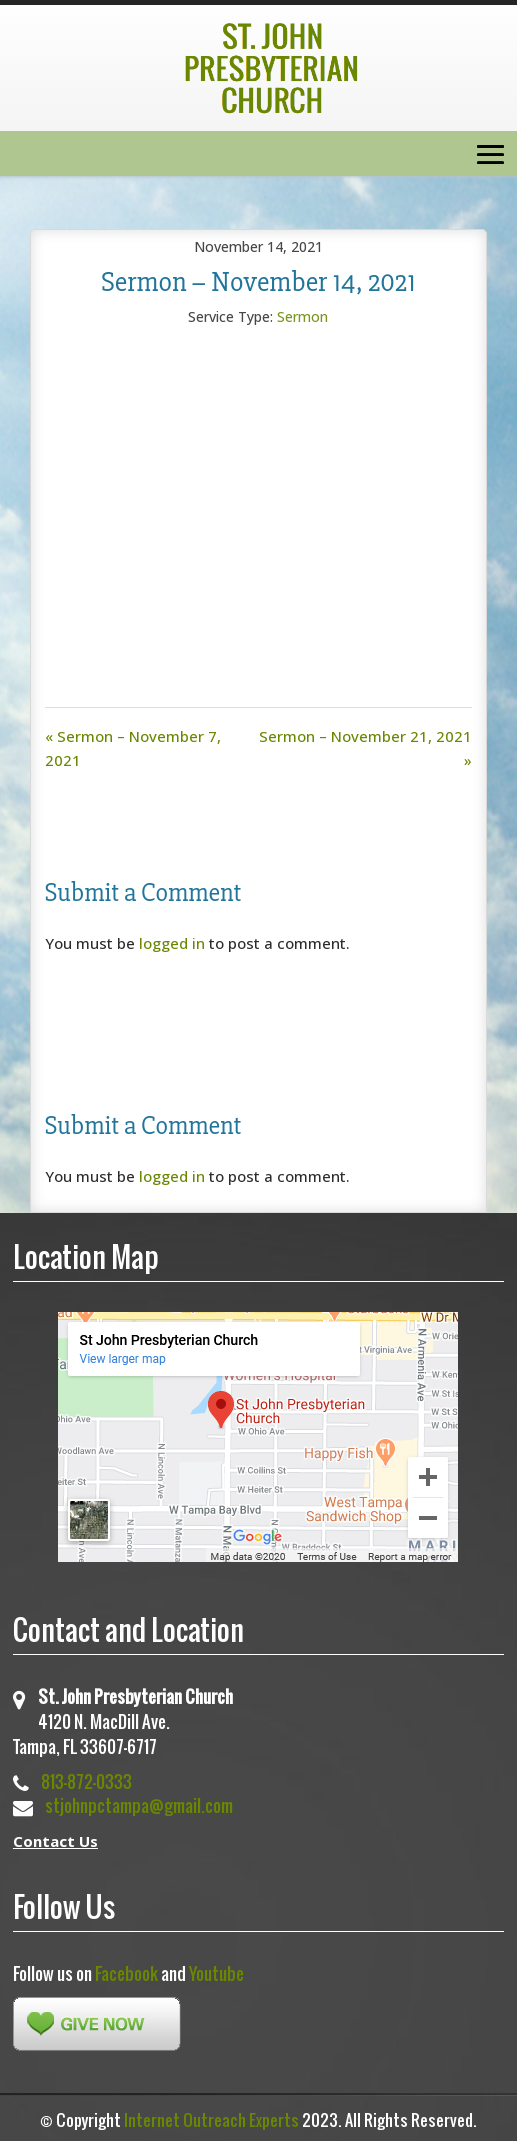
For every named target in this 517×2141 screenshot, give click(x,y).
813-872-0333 (86, 1781)
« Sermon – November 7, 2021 (133, 748)
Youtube (216, 1973)
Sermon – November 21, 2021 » (365, 748)
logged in (172, 943)
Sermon (302, 316)
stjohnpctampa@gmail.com (139, 1805)
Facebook (126, 1973)
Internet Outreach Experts (211, 2120)
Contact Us (55, 1841)
